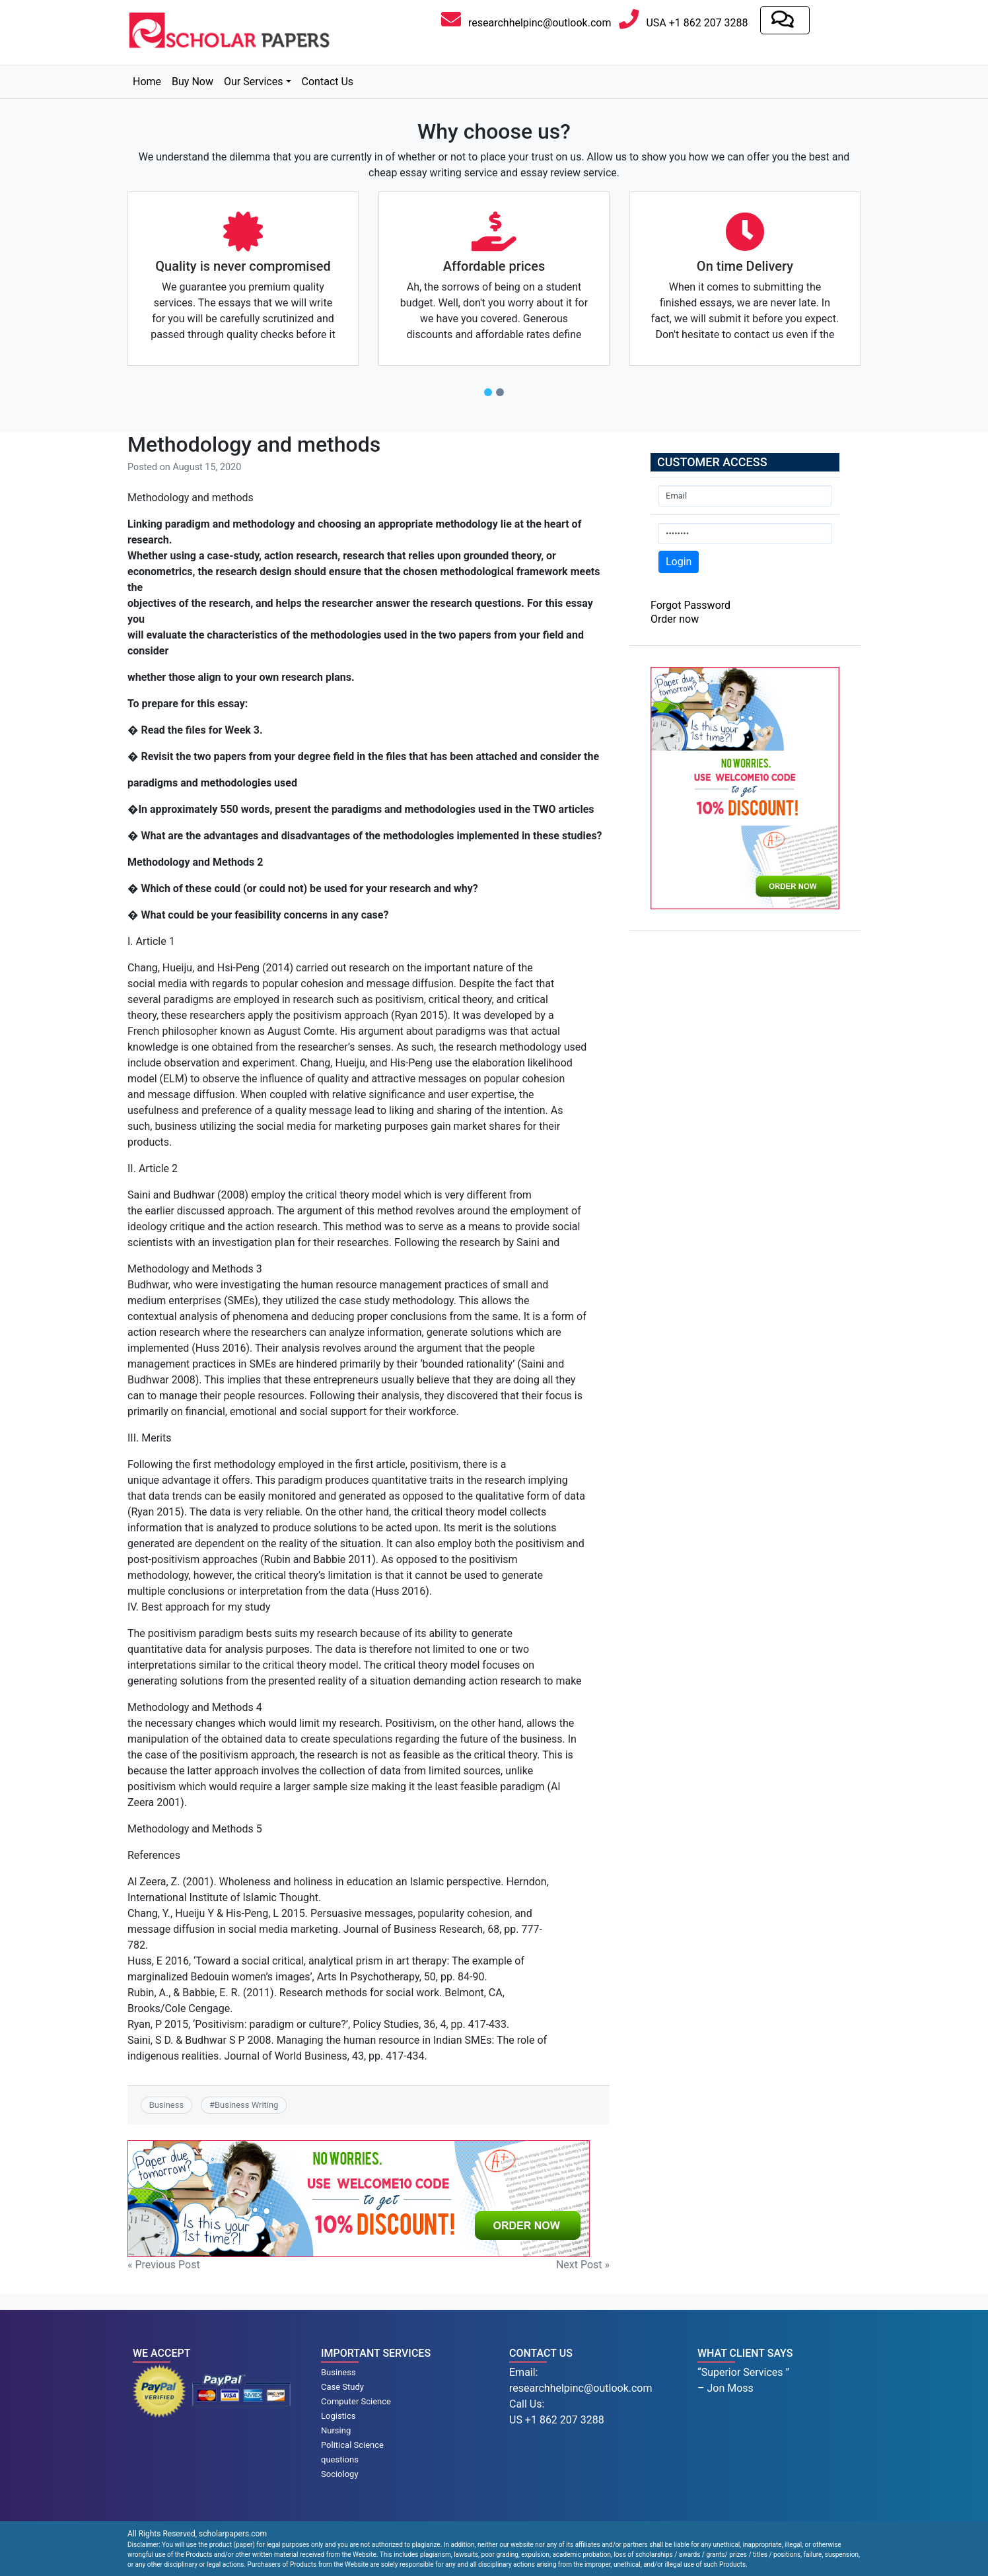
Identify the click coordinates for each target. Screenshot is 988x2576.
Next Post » (583, 2264)
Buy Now (192, 81)
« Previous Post (163, 2264)
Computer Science (356, 2401)
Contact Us (328, 81)
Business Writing (246, 2105)
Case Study (342, 2387)
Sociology (340, 2474)
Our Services (253, 81)
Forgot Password (690, 605)
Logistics (338, 2416)
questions (340, 2459)
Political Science (352, 2445)
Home (147, 81)
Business (166, 2105)
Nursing (336, 2430)
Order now (675, 619)
